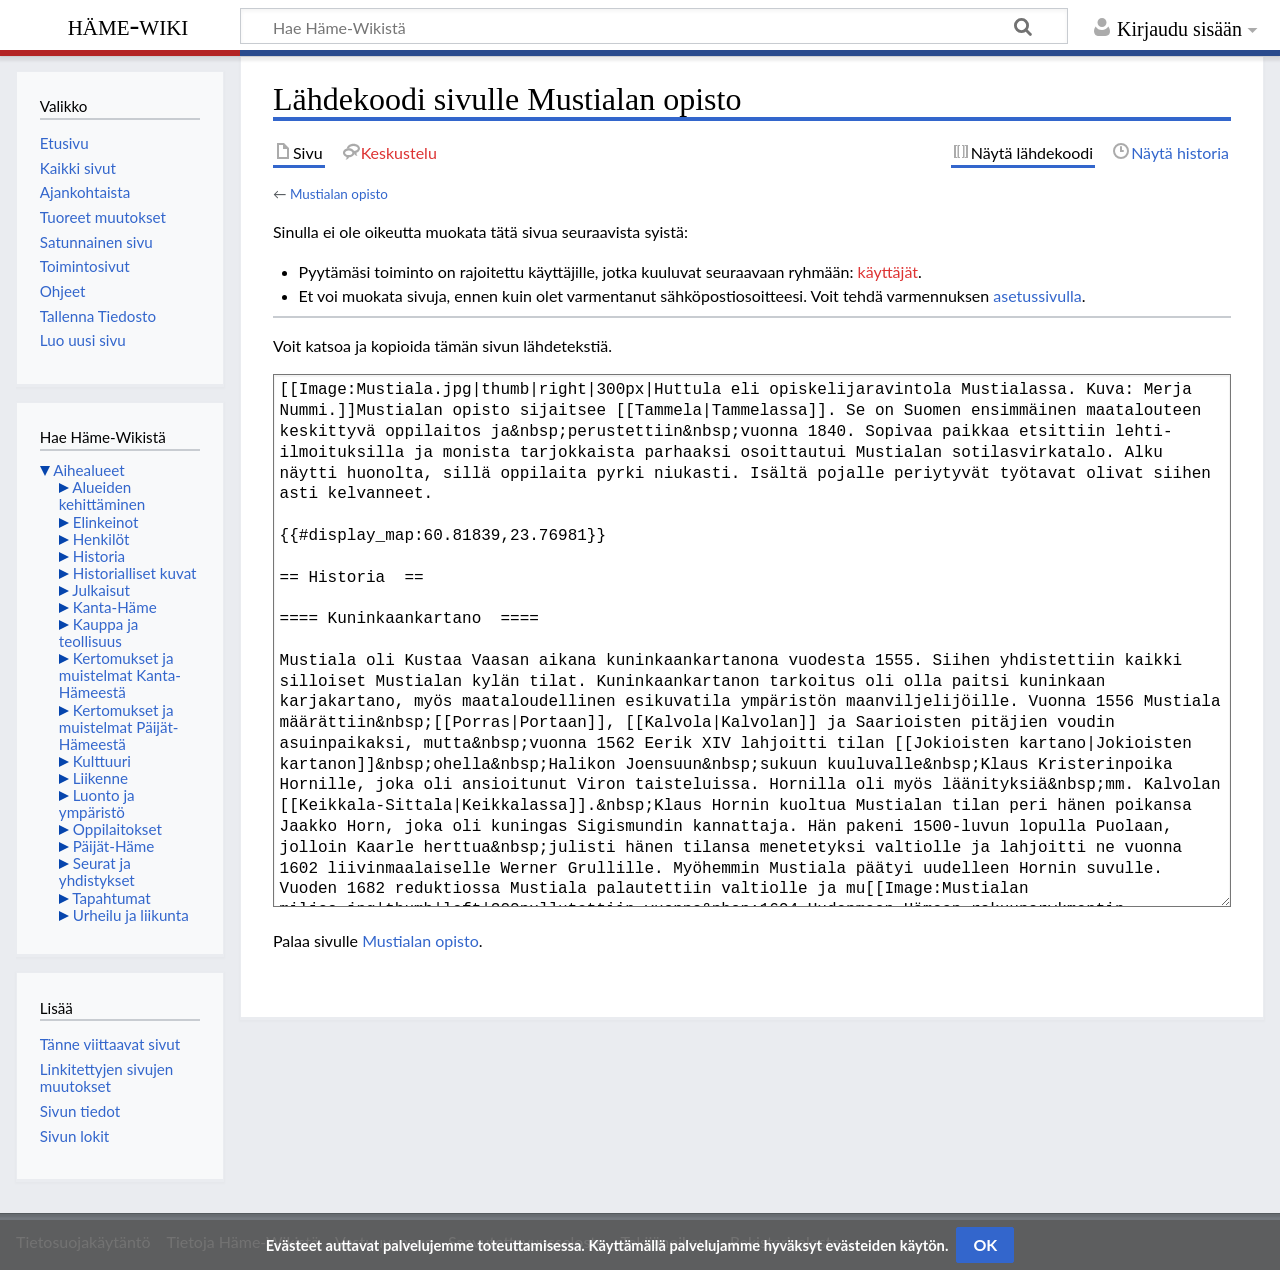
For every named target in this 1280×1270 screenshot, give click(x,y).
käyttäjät (888, 271)
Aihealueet (88, 470)
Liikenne (100, 778)
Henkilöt (101, 539)
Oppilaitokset (117, 829)
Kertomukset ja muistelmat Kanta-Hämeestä (120, 675)
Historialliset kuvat (135, 573)
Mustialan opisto (339, 194)
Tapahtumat (111, 898)
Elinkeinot (106, 522)
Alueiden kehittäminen (102, 495)
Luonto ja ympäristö (97, 803)
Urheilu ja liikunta (131, 915)
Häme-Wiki (128, 25)
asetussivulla (1037, 295)
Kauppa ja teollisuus (99, 632)
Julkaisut (101, 590)
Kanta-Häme (115, 607)
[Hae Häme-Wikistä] (654, 26)
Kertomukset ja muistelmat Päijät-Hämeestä (119, 727)
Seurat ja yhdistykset (97, 871)
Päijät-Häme (114, 846)
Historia (99, 556)
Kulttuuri (102, 761)
